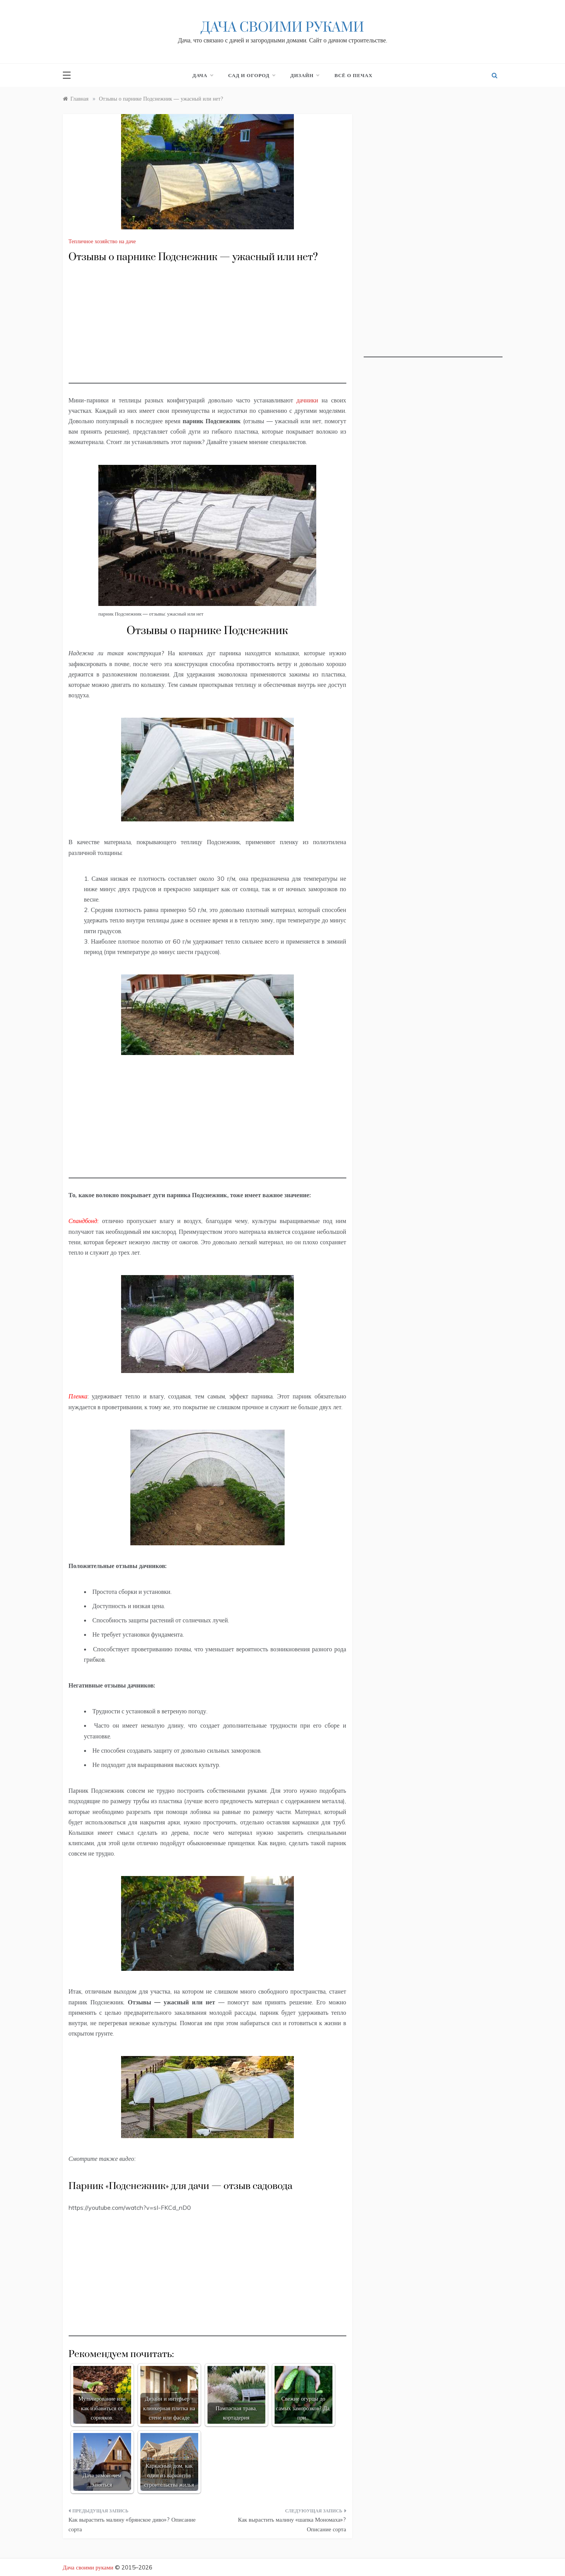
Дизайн (304, 75)
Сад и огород (251, 75)
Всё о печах (353, 75)
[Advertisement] (207, 330)
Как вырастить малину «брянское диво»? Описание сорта (132, 2524)
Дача (202, 75)
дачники (307, 400)
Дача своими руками (282, 27)
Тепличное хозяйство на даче (102, 241)
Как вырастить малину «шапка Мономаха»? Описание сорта (292, 2524)
